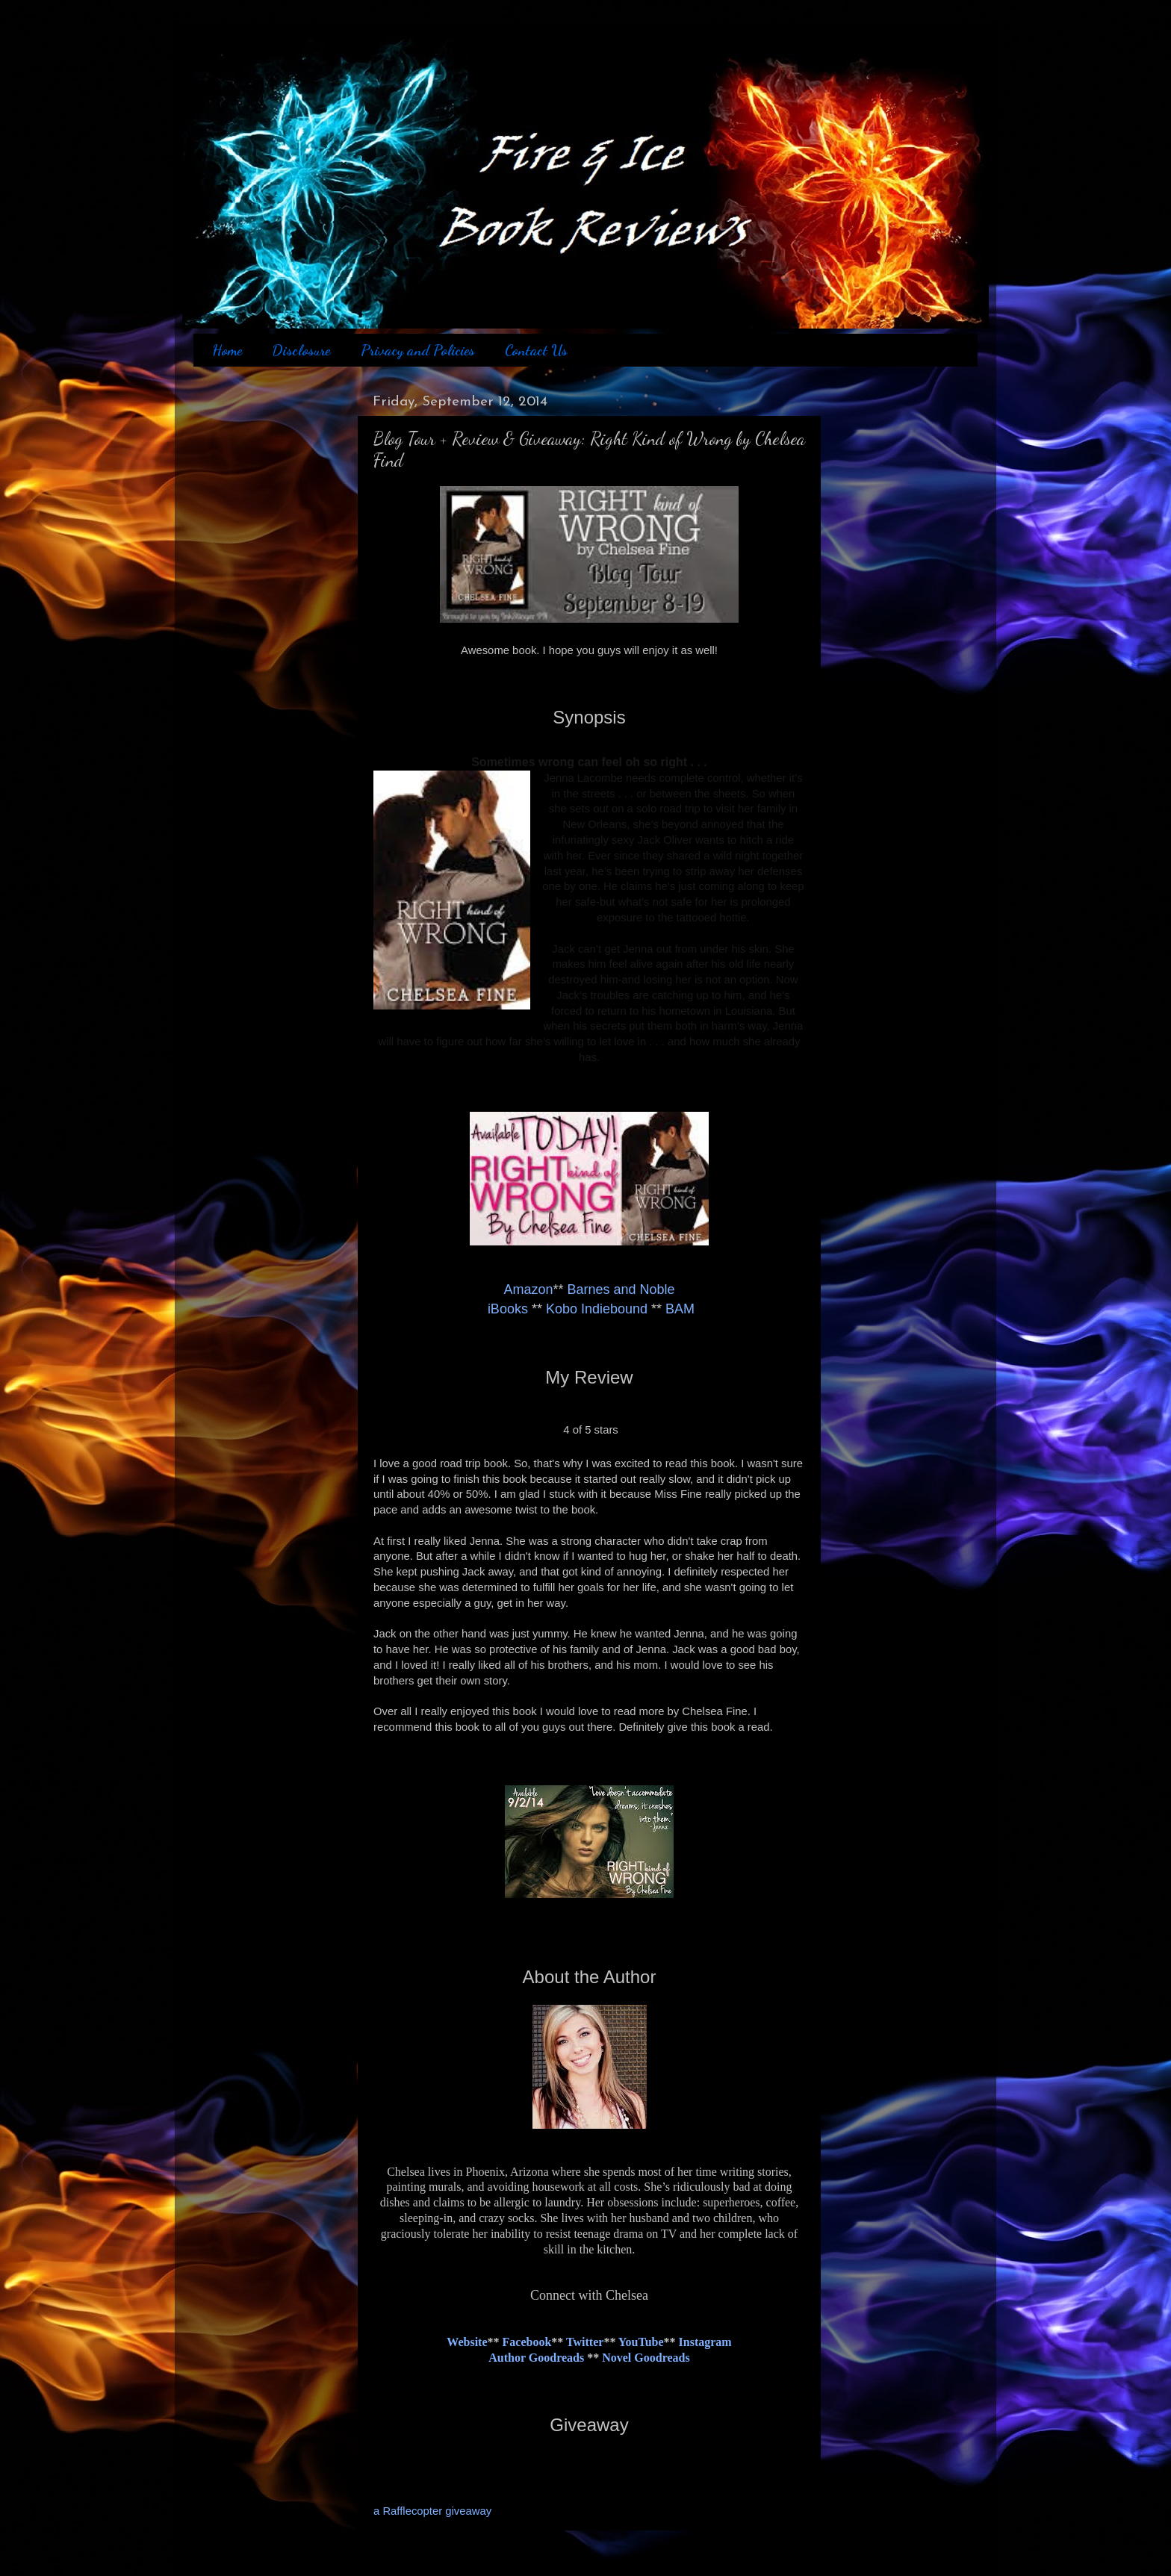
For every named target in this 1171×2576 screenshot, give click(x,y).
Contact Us (536, 350)
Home (227, 350)
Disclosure (301, 350)
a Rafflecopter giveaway (432, 2511)
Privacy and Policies (418, 350)
